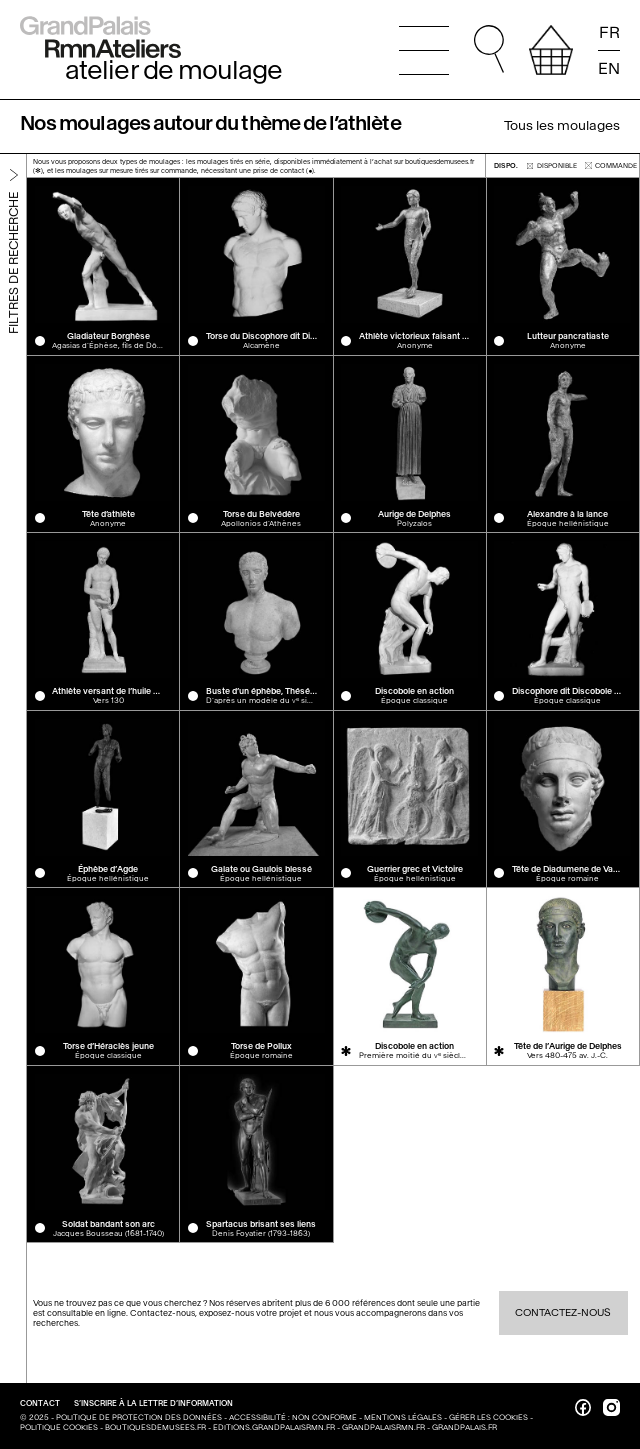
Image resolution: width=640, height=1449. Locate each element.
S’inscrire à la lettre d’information (153, 1403)
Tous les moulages (562, 125)
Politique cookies (59, 1427)
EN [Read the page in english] (609, 67)
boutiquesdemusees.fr (155, 1427)
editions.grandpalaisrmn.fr (274, 1427)
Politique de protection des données (139, 1417)
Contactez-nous (563, 1312)
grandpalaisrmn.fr (383, 1427)
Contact (41, 1403)
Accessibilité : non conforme (293, 1417)
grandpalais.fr (464, 1427)
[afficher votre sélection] (551, 50)
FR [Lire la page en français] (609, 33)
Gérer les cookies (488, 1417)
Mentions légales (403, 1417)
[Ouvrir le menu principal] (424, 50)
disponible (552, 165)
